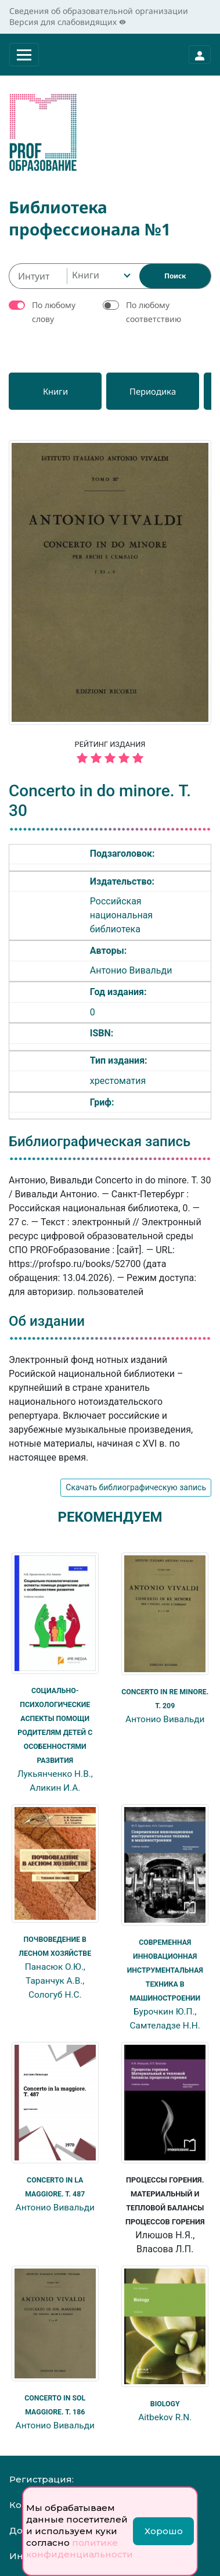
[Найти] (175, 276)
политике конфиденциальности (79, 2548)
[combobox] (100, 276)
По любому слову (53, 311)
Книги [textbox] (85, 275)
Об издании (47, 1321)
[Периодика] (152, 391)
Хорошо (164, 2530)
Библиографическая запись (99, 1141)
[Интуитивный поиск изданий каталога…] (38, 276)
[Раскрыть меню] (24, 54)
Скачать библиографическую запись (136, 1487)
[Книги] (55, 391)
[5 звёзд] (110, 759)
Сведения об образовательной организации (98, 10)
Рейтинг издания (110, 754)
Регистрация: (41, 2478)
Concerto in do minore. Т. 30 (100, 800)
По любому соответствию (153, 311)
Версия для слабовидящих (67, 21)
